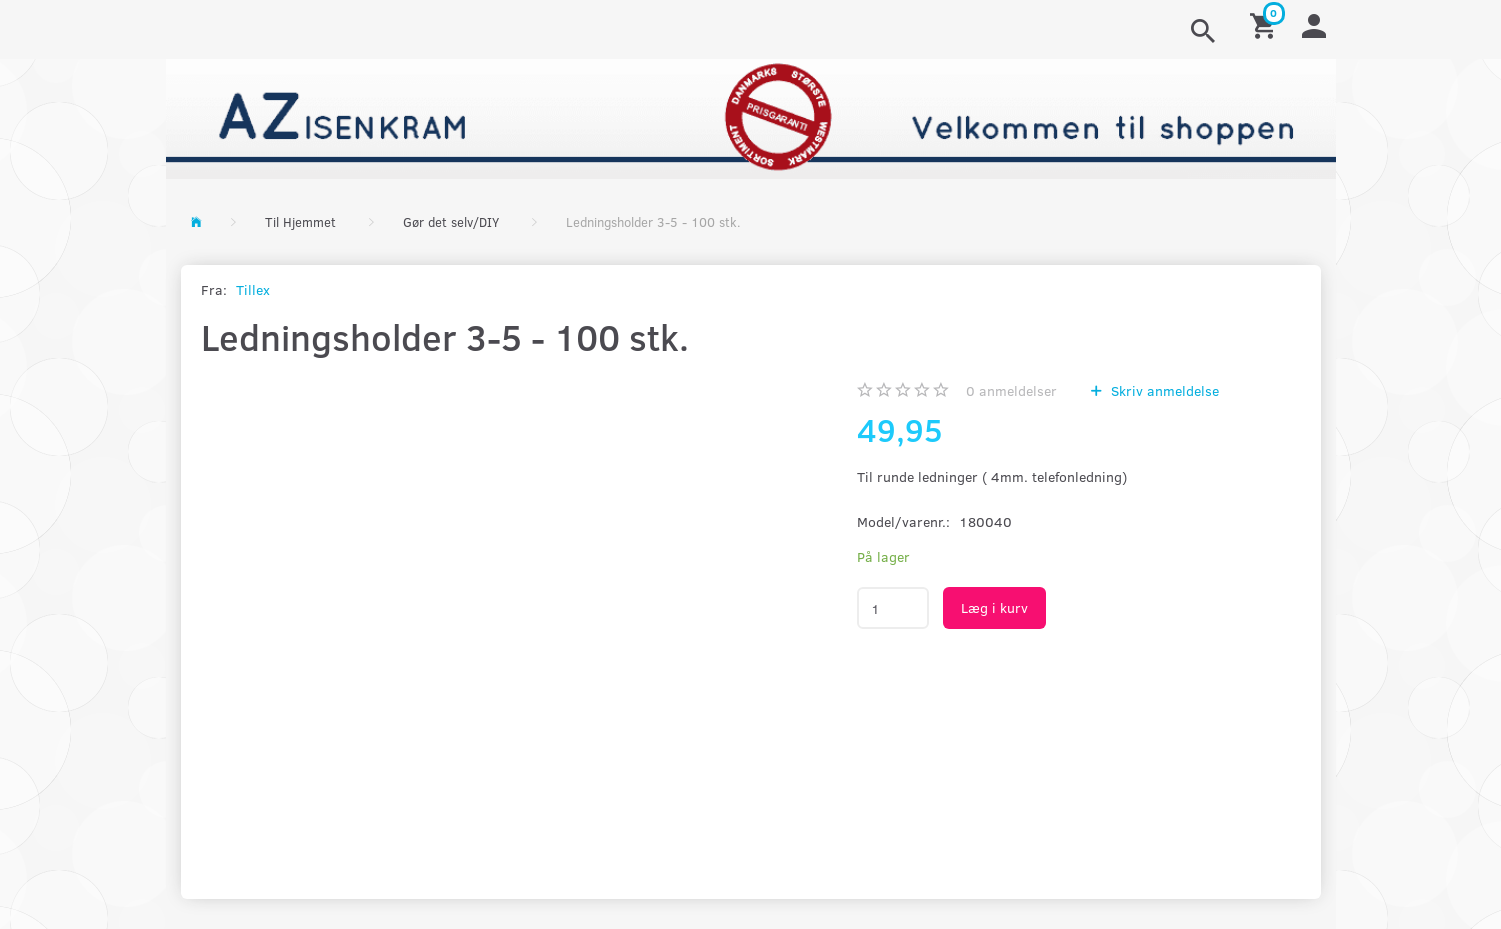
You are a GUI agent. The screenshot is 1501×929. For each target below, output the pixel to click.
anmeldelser (1011, 390)
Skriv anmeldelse (1163, 390)
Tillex (253, 289)
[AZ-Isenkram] (751, 116)
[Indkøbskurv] (1266, 24)
